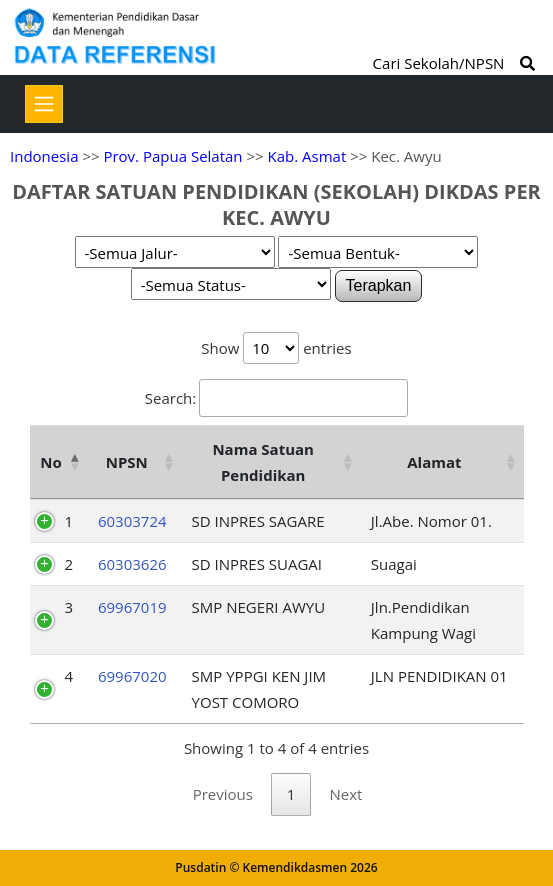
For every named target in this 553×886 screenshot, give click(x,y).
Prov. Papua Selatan (172, 156)
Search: (276, 398)
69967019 (132, 607)
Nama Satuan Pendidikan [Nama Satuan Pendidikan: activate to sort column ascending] (263, 462)
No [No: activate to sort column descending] (50, 462)
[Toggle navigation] (44, 104)
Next (345, 794)
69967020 (132, 676)
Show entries (276, 348)
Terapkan (379, 285)
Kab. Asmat (307, 156)
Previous (223, 794)
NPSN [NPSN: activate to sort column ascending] (127, 462)
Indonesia (44, 156)
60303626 (132, 564)
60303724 (132, 521)
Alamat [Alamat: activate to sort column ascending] (434, 462)
